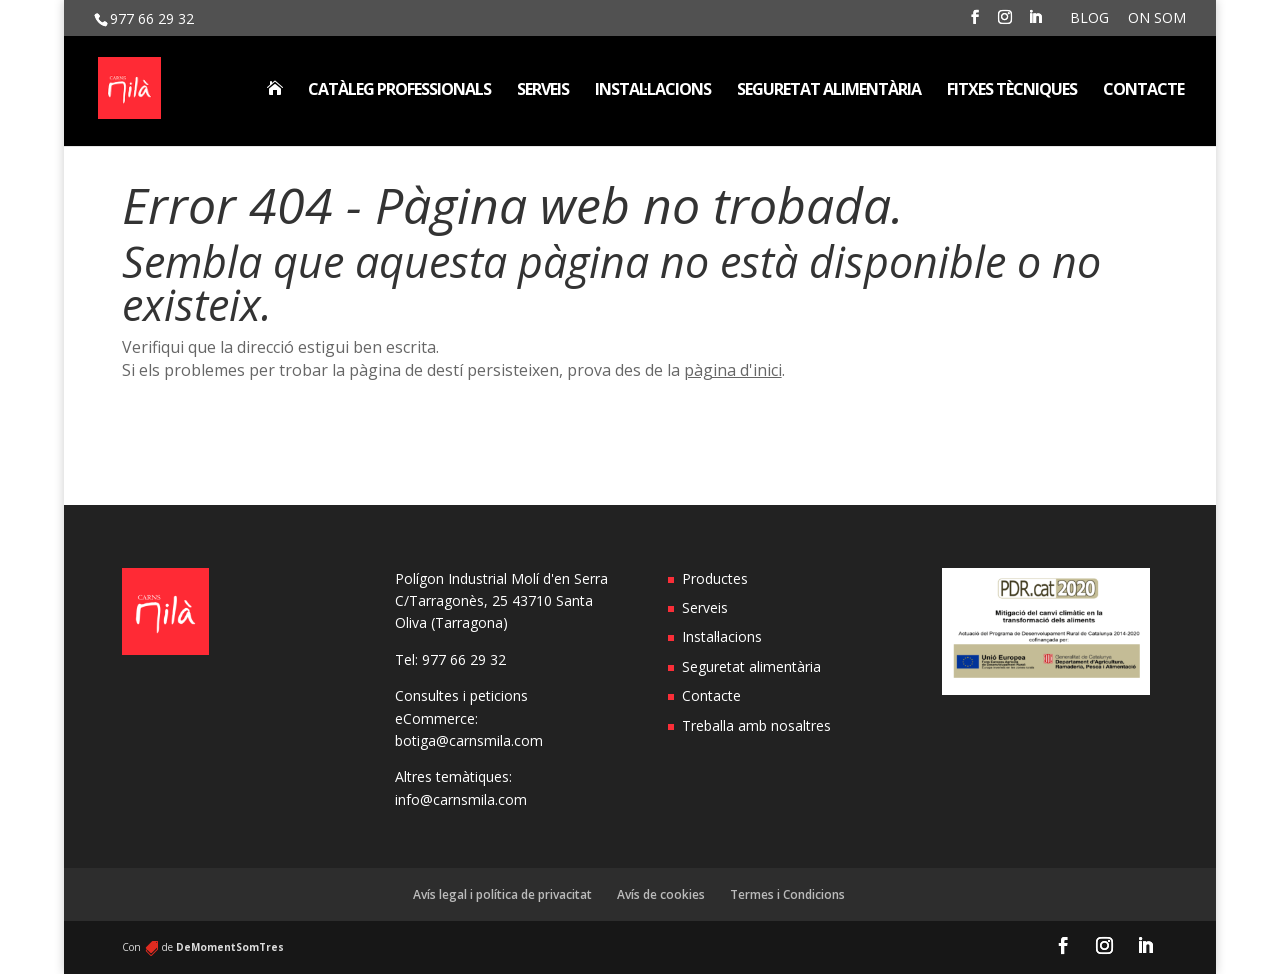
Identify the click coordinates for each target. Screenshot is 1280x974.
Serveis (543, 91)
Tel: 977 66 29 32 (450, 659)
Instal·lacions (653, 91)
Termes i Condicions (787, 894)
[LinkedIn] (1035, 23)
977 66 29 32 (152, 18)
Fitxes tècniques (1012, 91)
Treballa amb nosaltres (756, 725)
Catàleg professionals (399, 91)
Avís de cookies (661, 894)
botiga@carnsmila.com (469, 740)
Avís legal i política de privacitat (502, 894)
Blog (1089, 19)
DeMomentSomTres (230, 947)
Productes (715, 578)
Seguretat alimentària (829, 91)
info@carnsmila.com (461, 799)
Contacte (1143, 91)
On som (1157, 19)
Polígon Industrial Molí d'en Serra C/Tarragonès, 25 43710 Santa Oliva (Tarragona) (501, 601)
